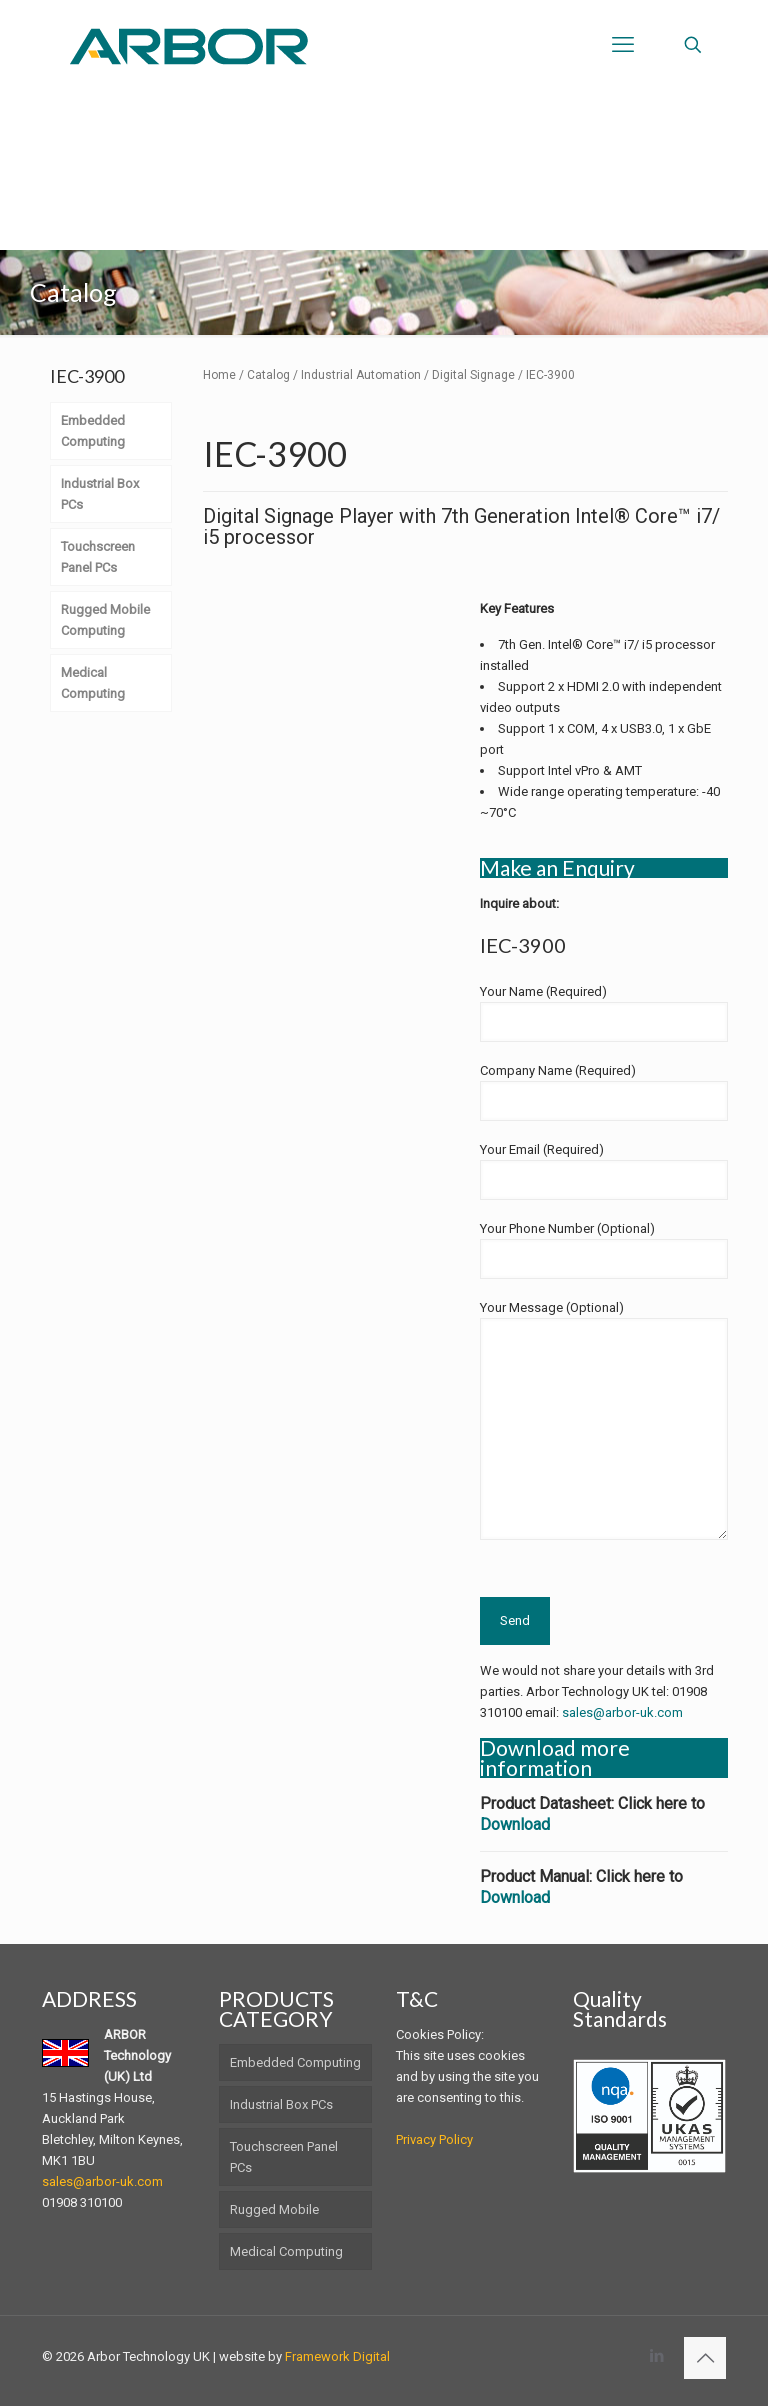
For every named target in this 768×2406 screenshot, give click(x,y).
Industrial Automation (361, 375)
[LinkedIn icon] (656, 2356)
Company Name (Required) (604, 1092)
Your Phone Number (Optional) (604, 1250)
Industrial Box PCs (281, 2104)
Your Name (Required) (604, 1013)
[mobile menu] (623, 45)
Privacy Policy (434, 2139)
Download (515, 1824)
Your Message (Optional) (604, 1420)
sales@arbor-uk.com (622, 1712)
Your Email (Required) (604, 1171)
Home (219, 375)
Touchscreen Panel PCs (284, 2157)
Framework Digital (337, 2356)
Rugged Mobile (274, 2209)
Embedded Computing (295, 2062)
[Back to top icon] (705, 2358)
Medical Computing (286, 2251)
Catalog (268, 375)
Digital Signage (473, 375)
